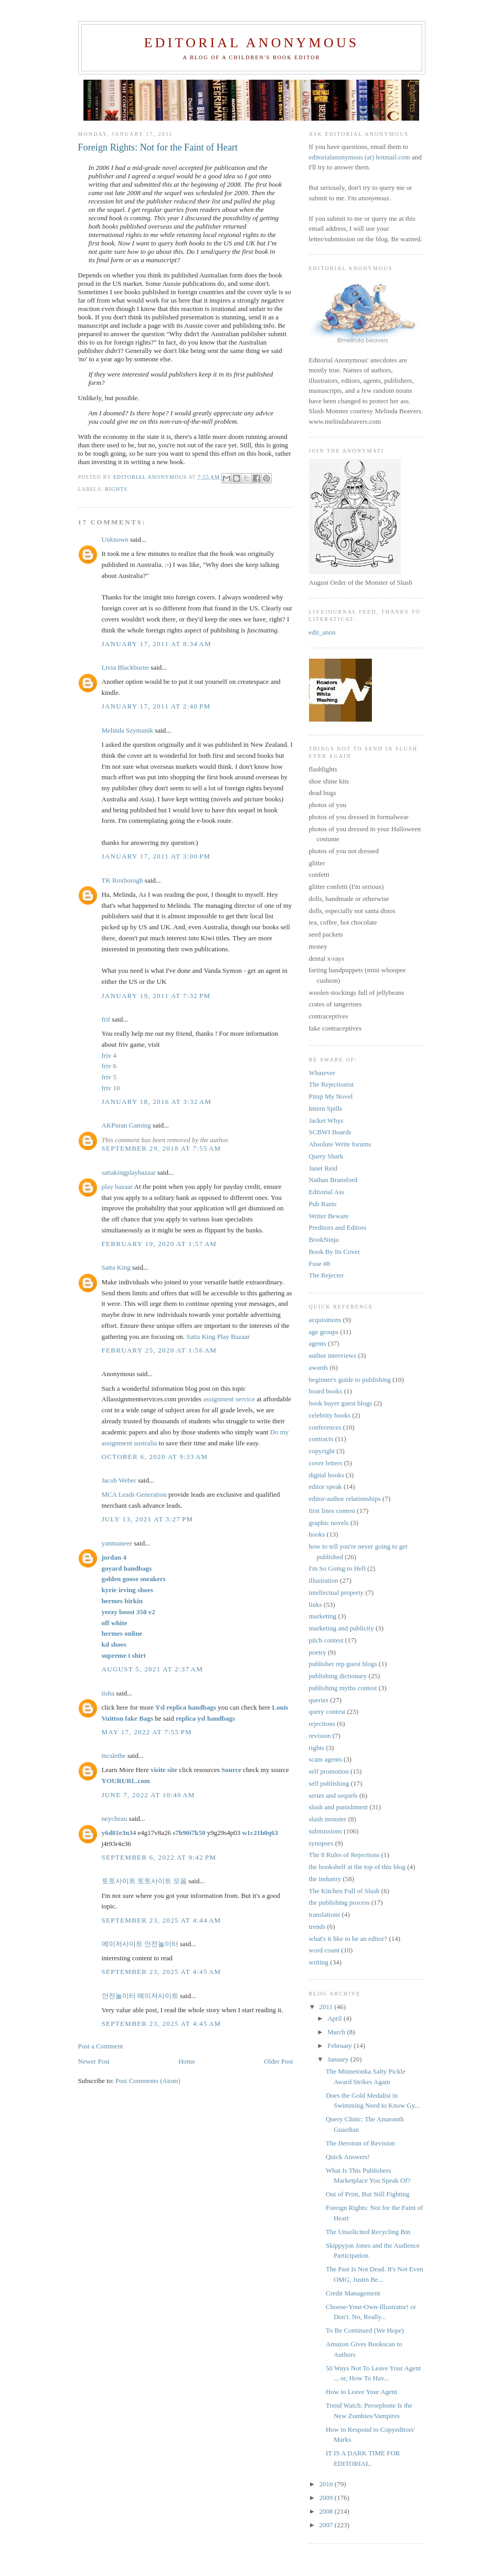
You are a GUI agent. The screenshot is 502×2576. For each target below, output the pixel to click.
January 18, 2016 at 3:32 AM (157, 1101)
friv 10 (111, 1088)
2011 (327, 2007)
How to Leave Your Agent (361, 2392)
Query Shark (326, 1156)
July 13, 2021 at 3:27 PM (148, 1519)
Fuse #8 (319, 1264)
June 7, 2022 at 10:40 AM (148, 1795)
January (338, 2059)
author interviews (333, 1355)
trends (317, 1926)
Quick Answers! (348, 2157)
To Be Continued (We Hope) (365, 2330)
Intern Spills (326, 1108)
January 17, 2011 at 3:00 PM (156, 856)
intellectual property (336, 1592)
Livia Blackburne (125, 667)
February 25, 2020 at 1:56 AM (159, 1350)
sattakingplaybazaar (129, 1172)
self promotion (329, 1771)
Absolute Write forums (340, 1144)
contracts (321, 1439)
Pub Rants (323, 1204)
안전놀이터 (161, 1944)
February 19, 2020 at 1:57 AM (159, 1244)
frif (106, 1019)
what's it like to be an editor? (348, 1938)
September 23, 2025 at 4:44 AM (161, 1920)
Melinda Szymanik (128, 730)
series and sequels (333, 1795)
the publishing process (339, 1902)
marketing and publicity (341, 1628)
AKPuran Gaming (126, 1125)
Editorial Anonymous (251, 42)
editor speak (325, 1486)
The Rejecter (326, 1275)
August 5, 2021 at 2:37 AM (153, 1669)
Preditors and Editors (338, 1227)
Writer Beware (329, 1216)
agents (317, 1343)
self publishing (329, 1783)
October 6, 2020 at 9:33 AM (155, 1457)
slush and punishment (338, 1807)
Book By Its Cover (334, 1251)
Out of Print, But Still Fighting (368, 2194)
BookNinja (324, 1239)
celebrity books (330, 1415)
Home (186, 2061)
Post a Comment (100, 2046)
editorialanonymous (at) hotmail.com (359, 157)
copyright (322, 1451)
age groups (324, 1332)
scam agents (325, 1759)
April (335, 2018)
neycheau (114, 1818)
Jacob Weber (119, 1480)
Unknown (115, 539)
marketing (323, 1616)
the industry (325, 1879)
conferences (325, 1427)
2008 (327, 2511)
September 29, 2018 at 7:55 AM (161, 1148)
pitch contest (326, 1640)
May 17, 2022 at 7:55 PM (147, 1732)
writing (319, 1962)
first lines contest (332, 1511)
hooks (317, 1534)
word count (324, 1950)
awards (318, 1367)
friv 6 (109, 1066)
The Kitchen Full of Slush (344, 1891)
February (340, 2045)
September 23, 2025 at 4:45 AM (161, 1972)
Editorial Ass (327, 1192)
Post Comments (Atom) (147, 2081)
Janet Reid (323, 1168)
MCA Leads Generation (135, 1494)
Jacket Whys (326, 1120)
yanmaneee (117, 1543)
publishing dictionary (338, 1676)
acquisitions (325, 1320)
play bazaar (117, 1186)
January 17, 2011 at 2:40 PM (156, 706)
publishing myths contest (343, 1688)
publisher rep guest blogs (343, 1664)
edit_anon (322, 632)
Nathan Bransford (333, 1180)
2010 (327, 2484)
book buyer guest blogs (340, 1403)
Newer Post (94, 2061)
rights (116, 489)
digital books (327, 1475)
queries (319, 1700)
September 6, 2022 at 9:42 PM (159, 1857)
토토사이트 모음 (162, 1881)
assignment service (229, 1399)
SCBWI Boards (330, 1132)
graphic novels (329, 1523)
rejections (322, 1723)
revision (320, 1736)
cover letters (326, 1463)
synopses (321, 1843)
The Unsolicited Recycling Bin (368, 2232)
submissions (326, 1831)
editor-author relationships (345, 1498)
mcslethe (114, 1755)
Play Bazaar (233, 1336)
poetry (317, 1652)
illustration (323, 1580)
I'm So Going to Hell (337, 1568)
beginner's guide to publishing (350, 1379)
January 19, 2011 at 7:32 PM (156, 996)
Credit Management (353, 2293)
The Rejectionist (331, 1084)
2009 (327, 2498)
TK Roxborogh (122, 880)
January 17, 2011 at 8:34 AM (156, 644)
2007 (327, 2525)
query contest (327, 1711)
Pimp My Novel (331, 1096)
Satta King (116, 1267)
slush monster (328, 1819)
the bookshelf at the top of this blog (357, 1867)
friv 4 (109, 1055)
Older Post (278, 2061)
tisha (108, 1693)
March (337, 2032)
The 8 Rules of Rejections (344, 1855)
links (315, 1604)
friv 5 (109, 1077)
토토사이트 (119, 1881)
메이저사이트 (122, 1944)
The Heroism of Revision (360, 2143)
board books (326, 1391)
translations (324, 1914)
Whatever (322, 1073)
